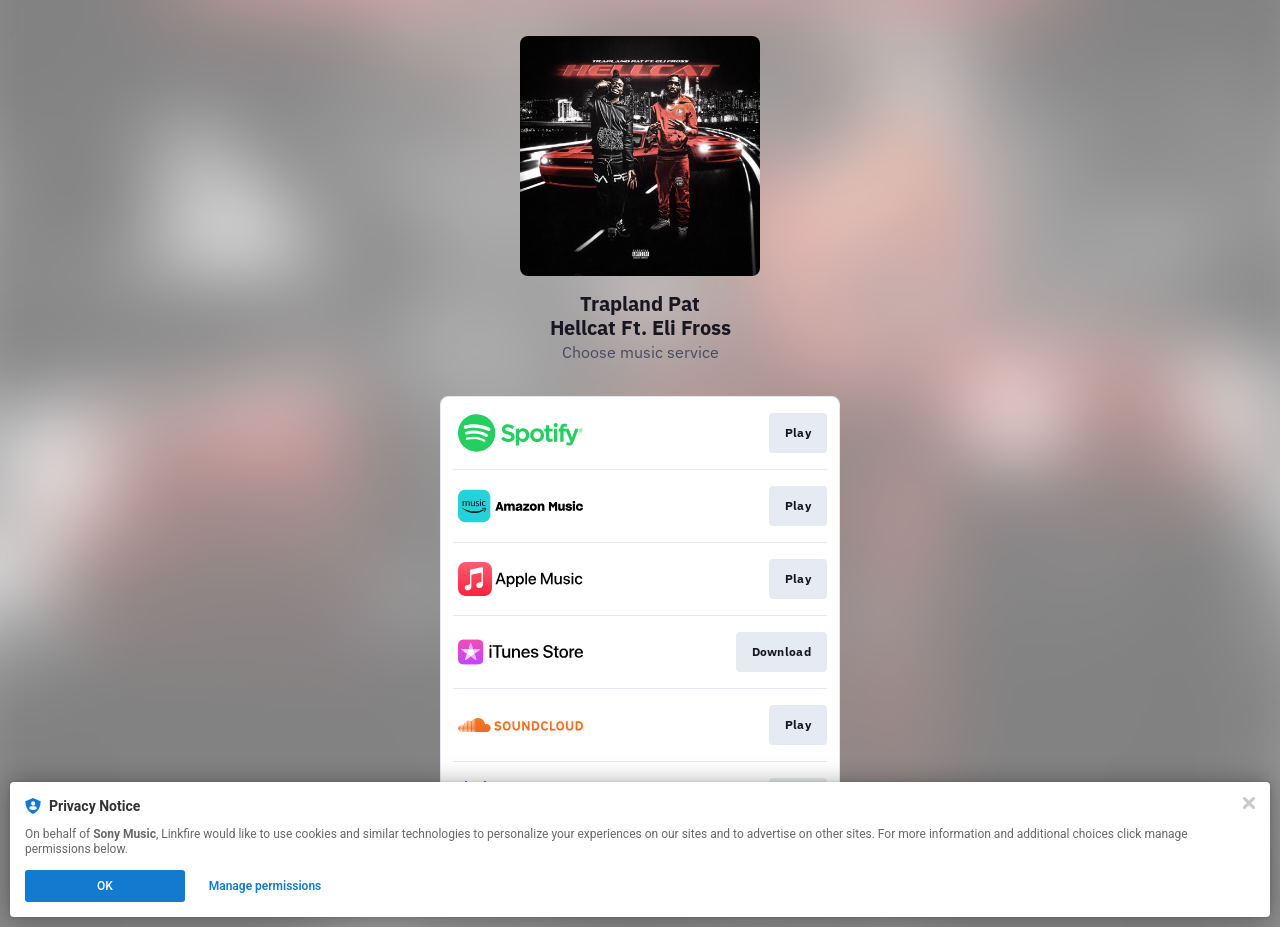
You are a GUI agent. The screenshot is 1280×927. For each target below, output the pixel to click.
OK (105, 886)
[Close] (1249, 803)
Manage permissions (265, 886)
